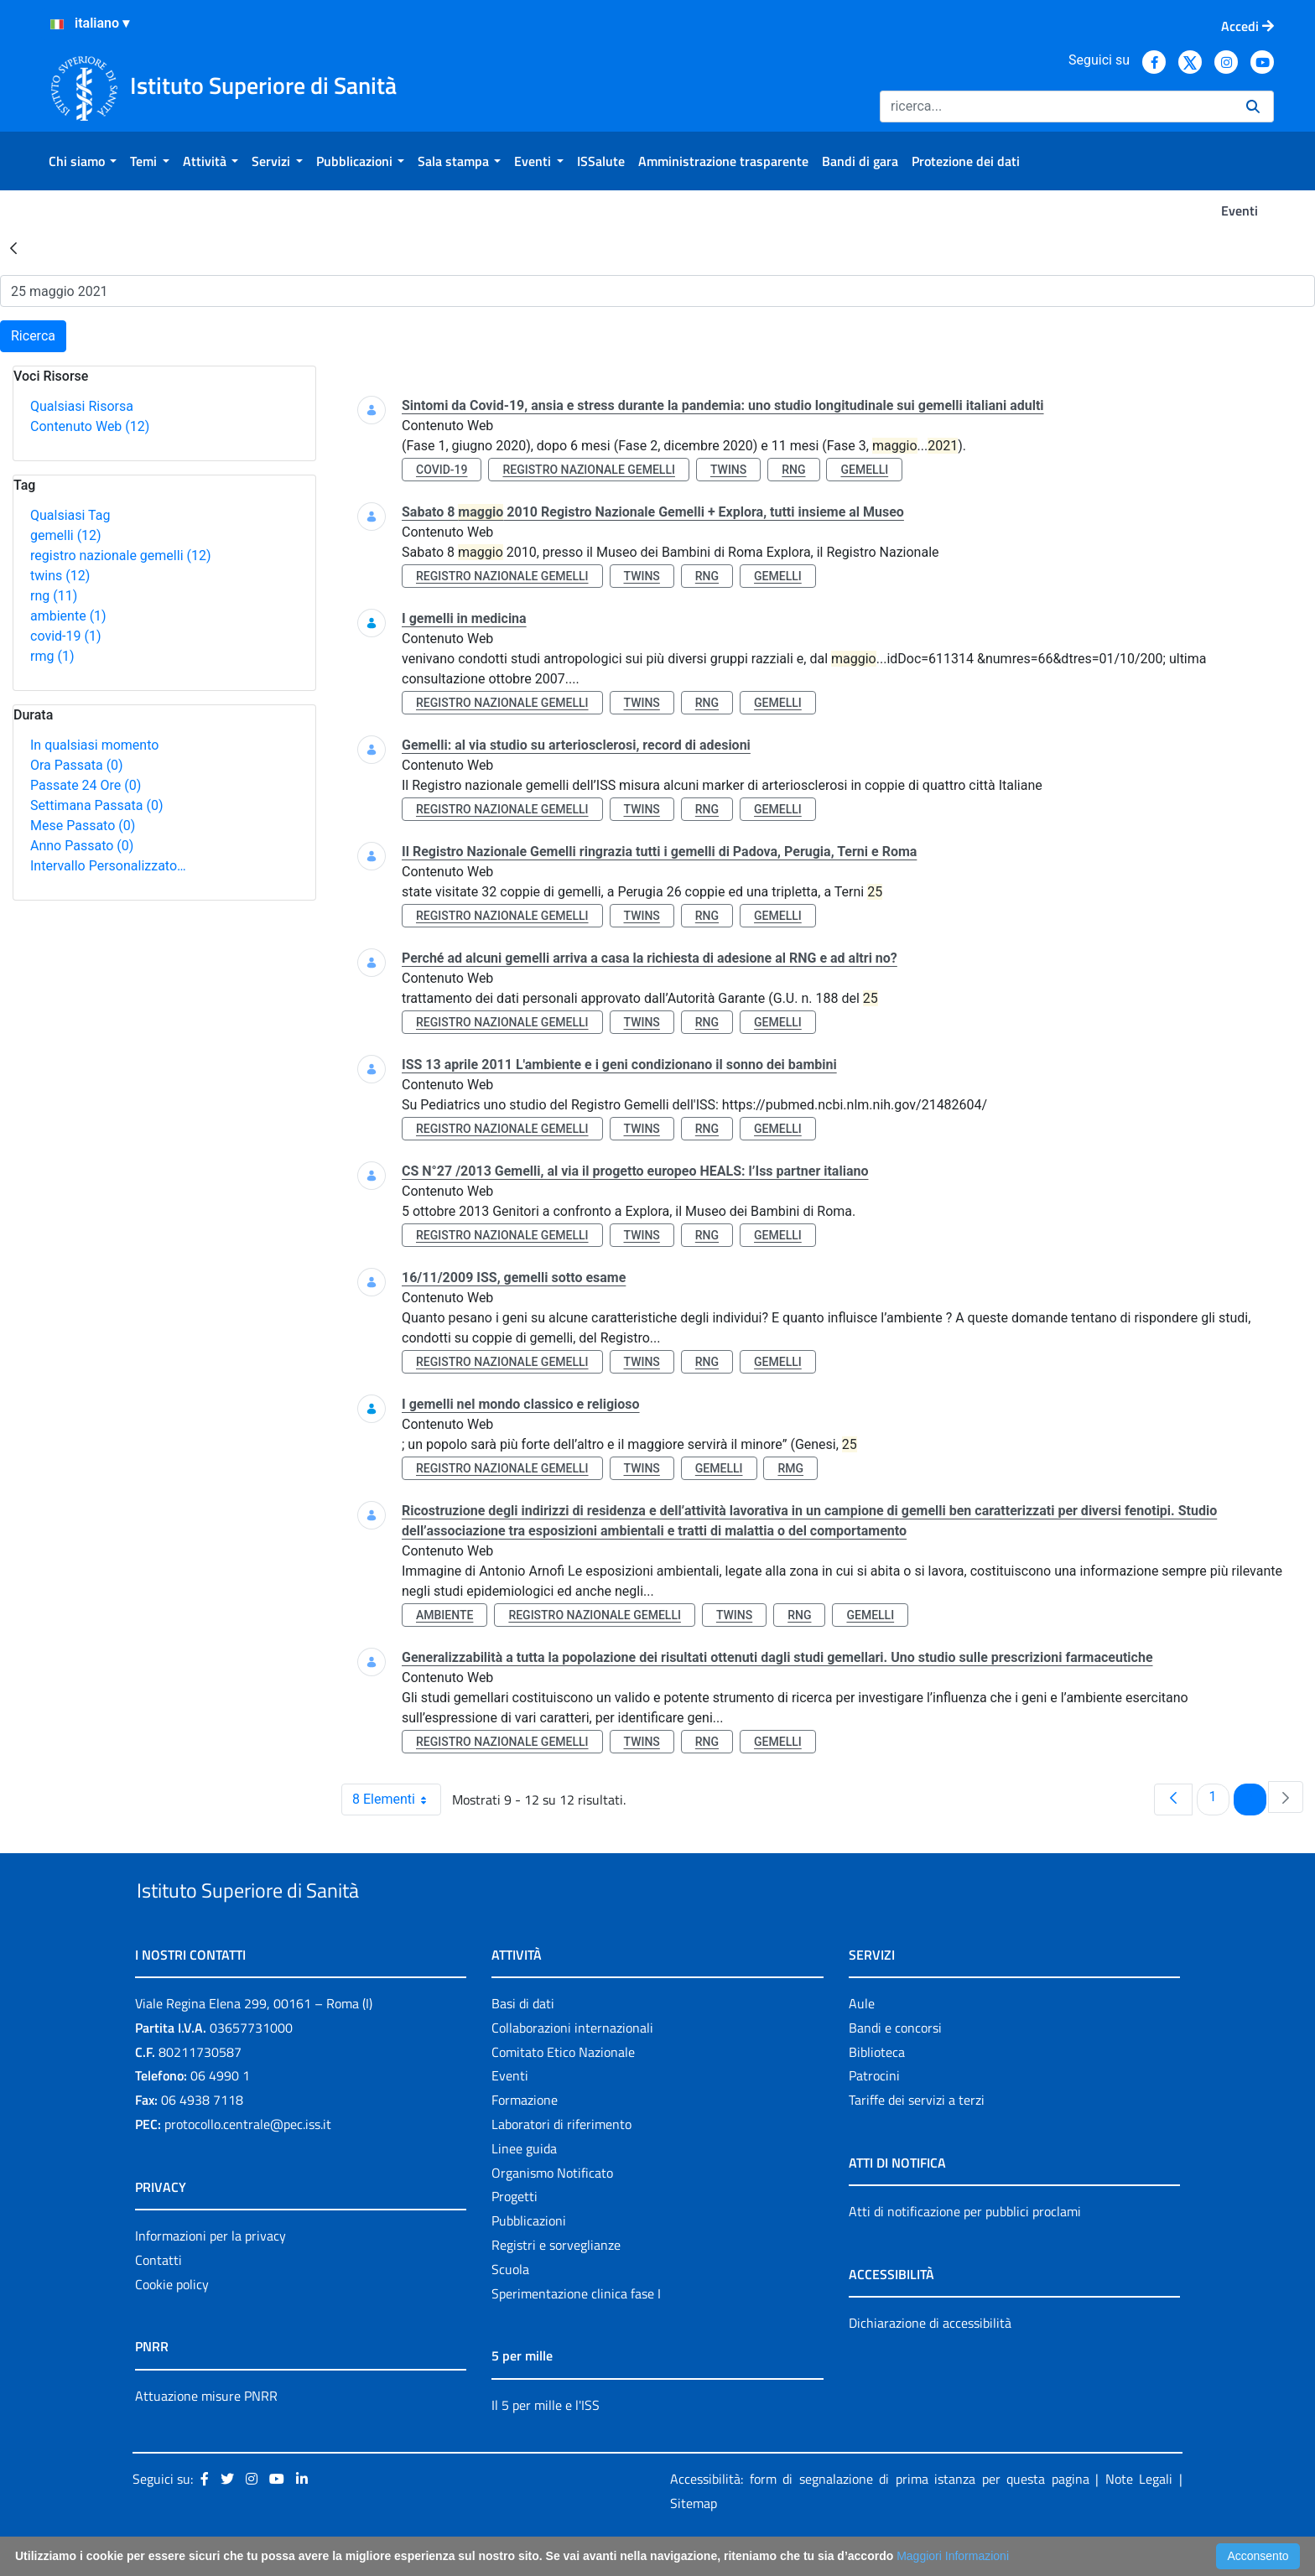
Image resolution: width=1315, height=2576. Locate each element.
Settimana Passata (96, 805)
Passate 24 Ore (85, 785)
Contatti (158, 2298)
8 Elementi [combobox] (396, 1799)
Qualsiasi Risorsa (81, 406)
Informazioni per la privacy (210, 2274)
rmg (52, 656)
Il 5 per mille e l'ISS (545, 2443)
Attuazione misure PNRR (206, 2434)
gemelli (65, 535)
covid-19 (65, 636)
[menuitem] (82, 161)
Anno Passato (81, 846)
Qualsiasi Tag (70, 515)
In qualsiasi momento (94, 745)
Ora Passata (76, 765)
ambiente (68, 616)
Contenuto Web (89, 426)
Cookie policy (172, 2323)
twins (60, 576)
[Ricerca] (1056, 106)
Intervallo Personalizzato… (108, 866)
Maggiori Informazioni (953, 2556)
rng (53, 596)
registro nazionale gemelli (120, 556)
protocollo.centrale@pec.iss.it (247, 2163)
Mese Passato (82, 826)
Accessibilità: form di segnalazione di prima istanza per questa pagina (879, 2518)
